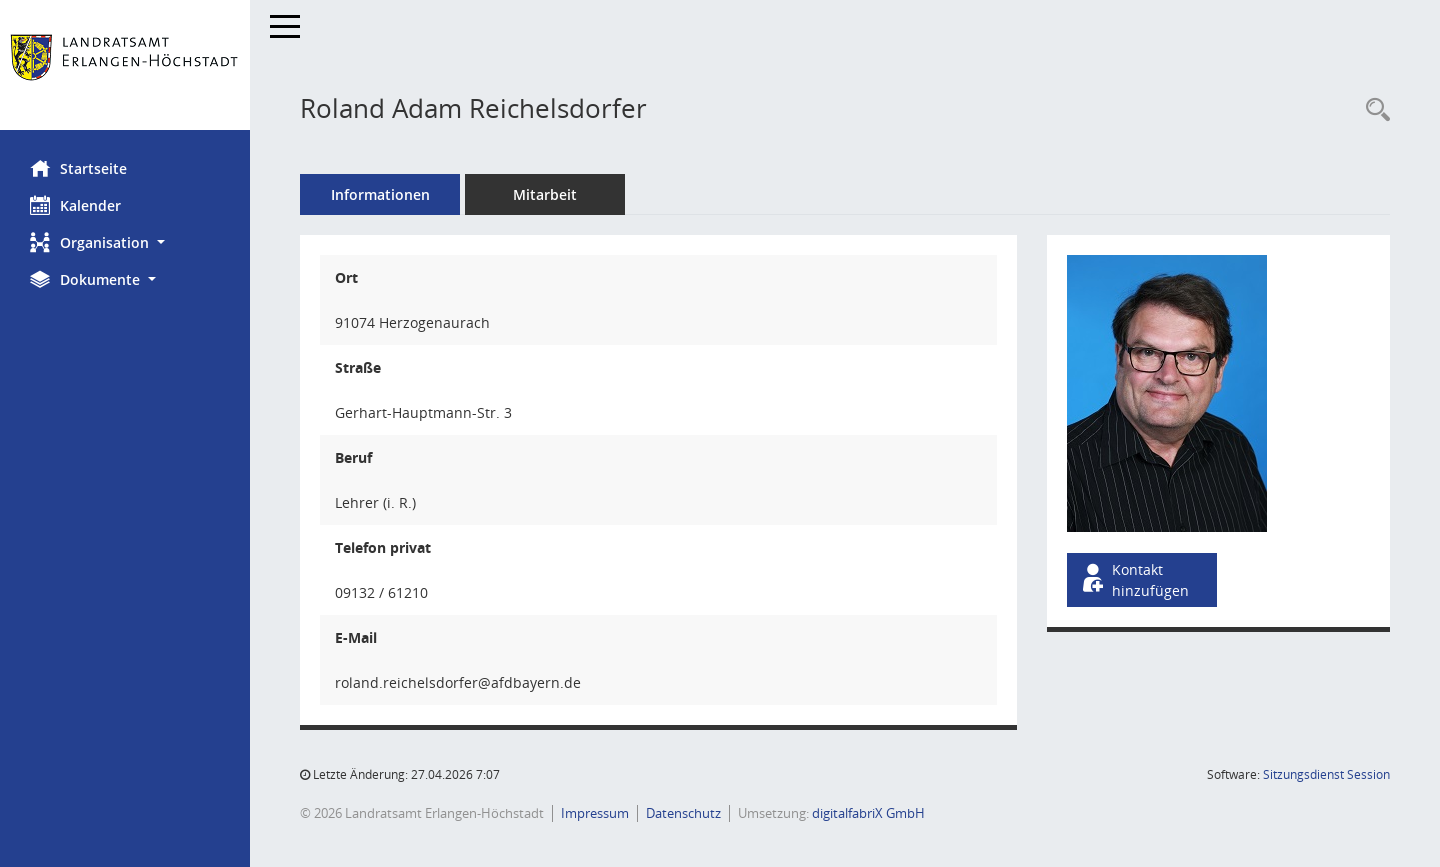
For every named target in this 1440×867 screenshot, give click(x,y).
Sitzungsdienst (1326, 774)
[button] (125, 242)
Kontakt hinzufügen (1134, 580)
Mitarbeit (545, 194)
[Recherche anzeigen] (1373, 110)
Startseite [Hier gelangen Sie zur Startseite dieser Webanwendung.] (78, 168)
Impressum (595, 813)
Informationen (380, 194)
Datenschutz (683, 813)
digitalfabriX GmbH (868, 813)
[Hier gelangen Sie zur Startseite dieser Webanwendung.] (125, 65)
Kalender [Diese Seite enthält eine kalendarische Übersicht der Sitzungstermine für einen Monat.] (75, 205)
